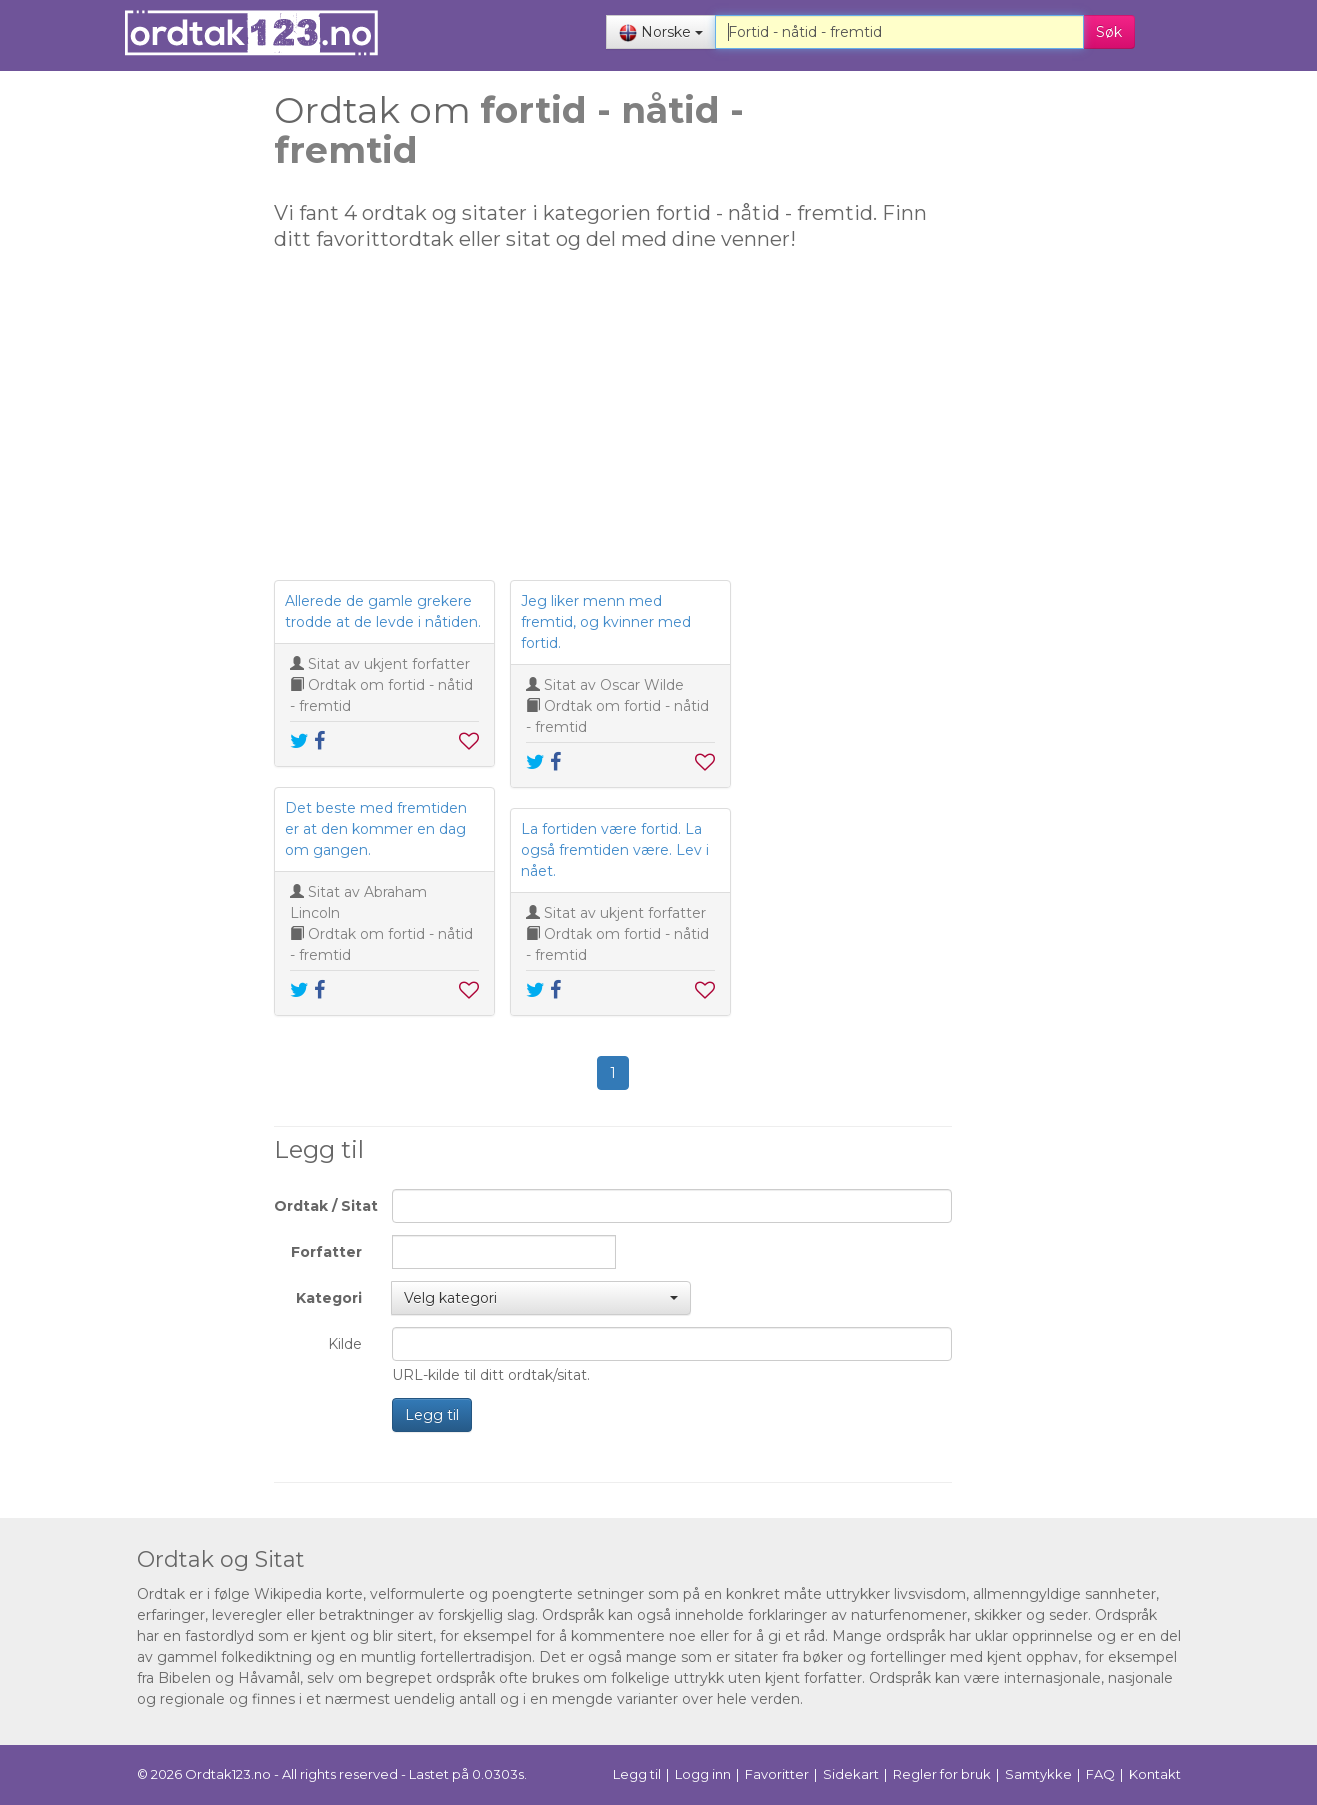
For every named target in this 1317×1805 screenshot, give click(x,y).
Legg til (432, 1415)
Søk (1109, 32)
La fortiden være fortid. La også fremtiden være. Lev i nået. (615, 850)
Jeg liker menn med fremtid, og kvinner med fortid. (606, 622)
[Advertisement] (134, 400)
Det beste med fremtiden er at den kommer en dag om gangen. (376, 829)
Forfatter (326, 1252)
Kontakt (1155, 1774)
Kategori (329, 1298)
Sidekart (851, 1774)
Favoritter (777, 1774)
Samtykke (1038, 1774)
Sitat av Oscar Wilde (614, 685)
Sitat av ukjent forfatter (389, 664)
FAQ (1100, 1774)
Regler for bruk (942, 1774)
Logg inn (703, 1774)
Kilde (345, 1344)
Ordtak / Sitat (325, 1206)
